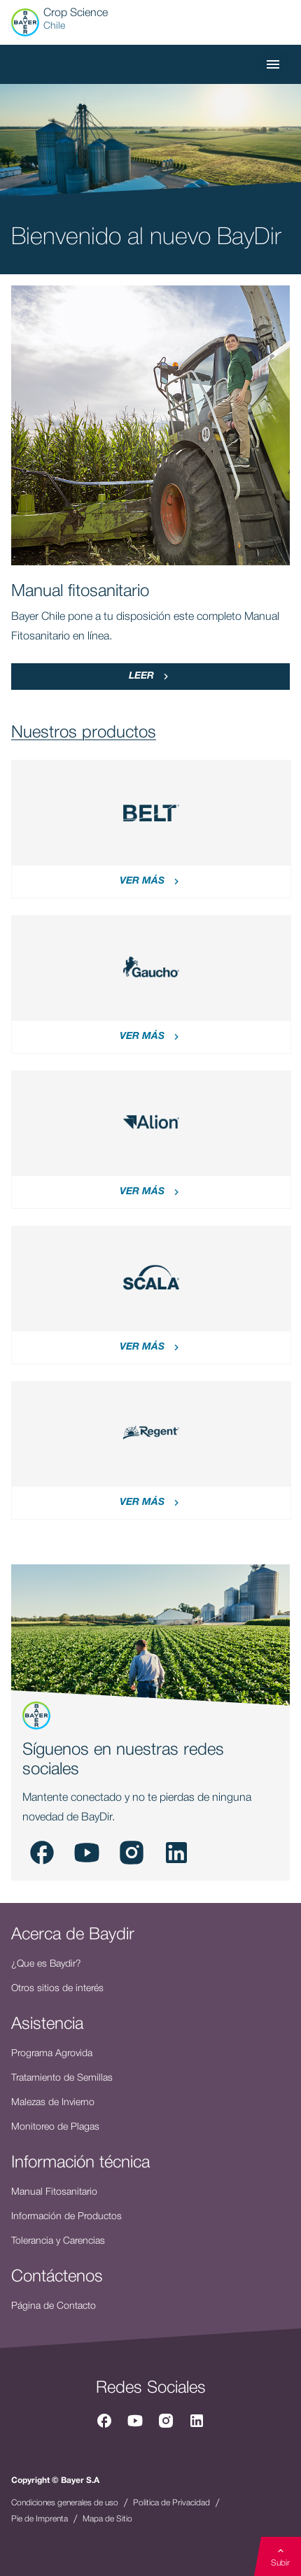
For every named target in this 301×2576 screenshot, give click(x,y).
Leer (150, 676)
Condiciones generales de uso (64, 2503)
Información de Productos (66, 2216)
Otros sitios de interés (57, 1988)
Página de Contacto (53, 2306)
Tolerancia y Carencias (58, 2241)
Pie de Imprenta (39, 2519)
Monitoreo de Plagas (55, 2127)
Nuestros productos (83, 733)
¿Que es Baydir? (46, 1964)
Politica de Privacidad (171, 2503)
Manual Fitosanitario (54, 2192)
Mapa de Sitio (107, 2519)
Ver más (151, 881)
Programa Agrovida (51, 2053)
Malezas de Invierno (52, 2102)
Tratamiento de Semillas (62, 2078)
